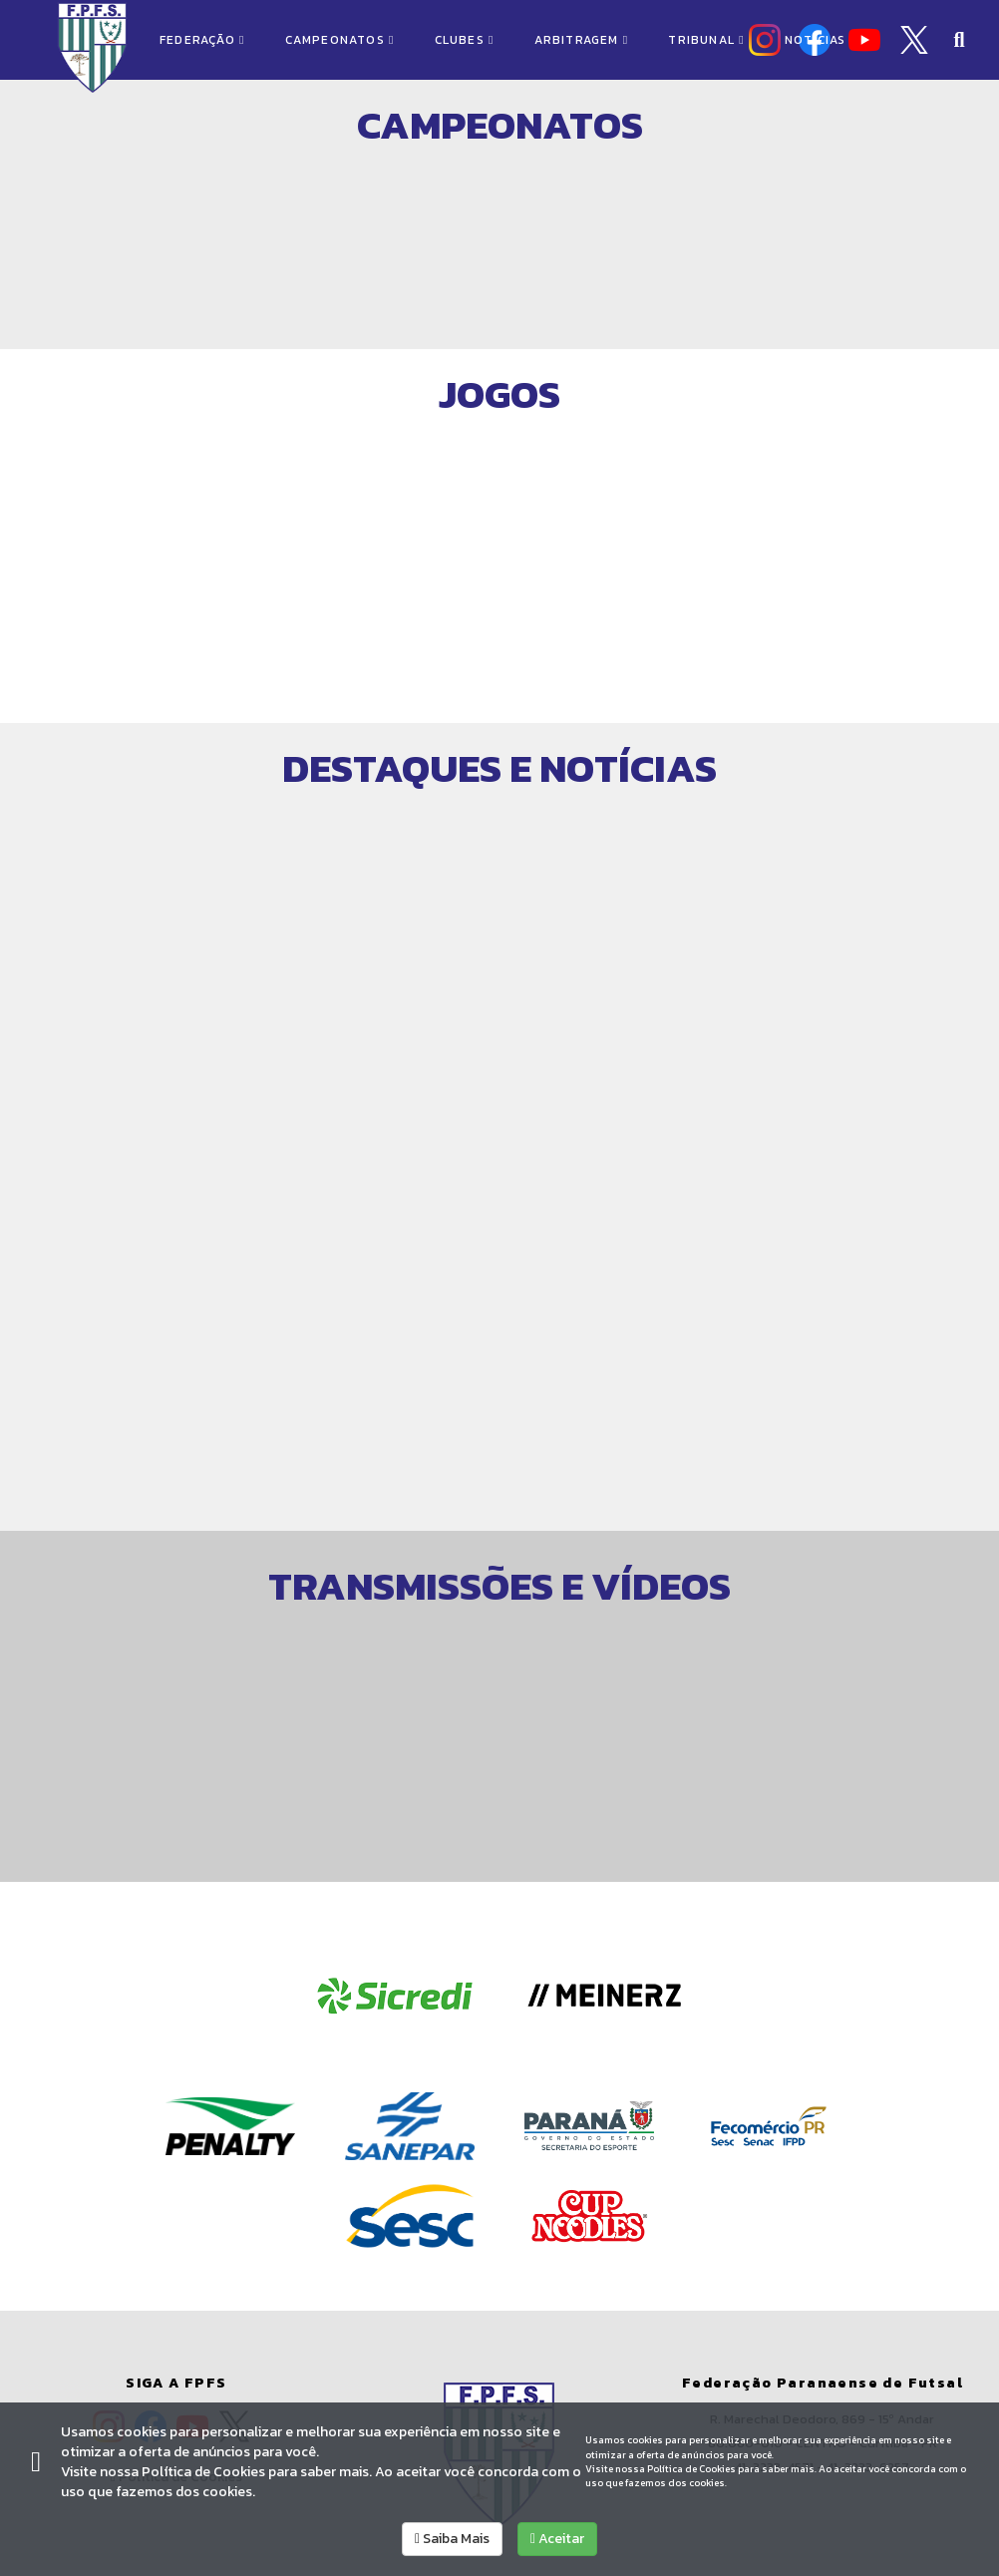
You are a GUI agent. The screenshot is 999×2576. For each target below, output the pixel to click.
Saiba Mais (452, 2538)
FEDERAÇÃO (202, 40)
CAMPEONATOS (340, 40)
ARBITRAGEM (581, 40)
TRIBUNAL (706, 40)
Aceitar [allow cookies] (557, 2538)
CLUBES (465, 40)
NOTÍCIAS (815, 40)
